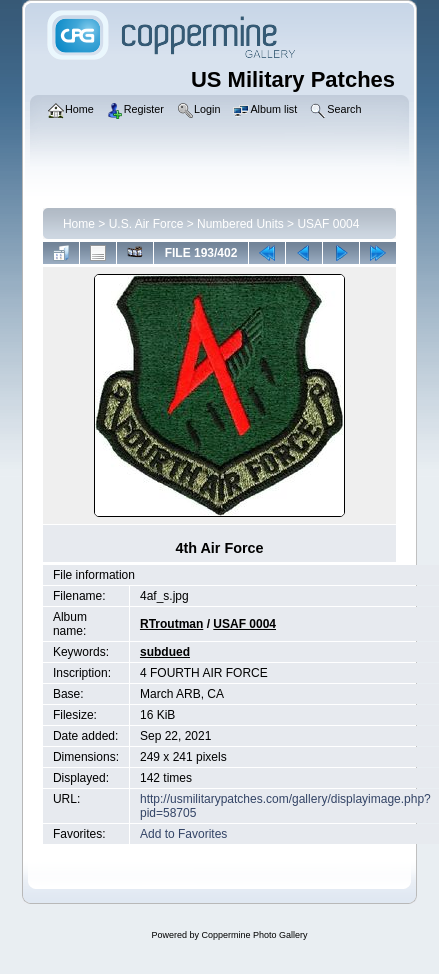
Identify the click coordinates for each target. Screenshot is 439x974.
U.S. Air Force (146, 224)
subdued (165, 652)
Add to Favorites (183, 834)
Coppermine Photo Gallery (254, 935)
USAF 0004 (328, 224)
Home (79, 224)
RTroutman (171, 624)
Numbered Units (240, 224)
